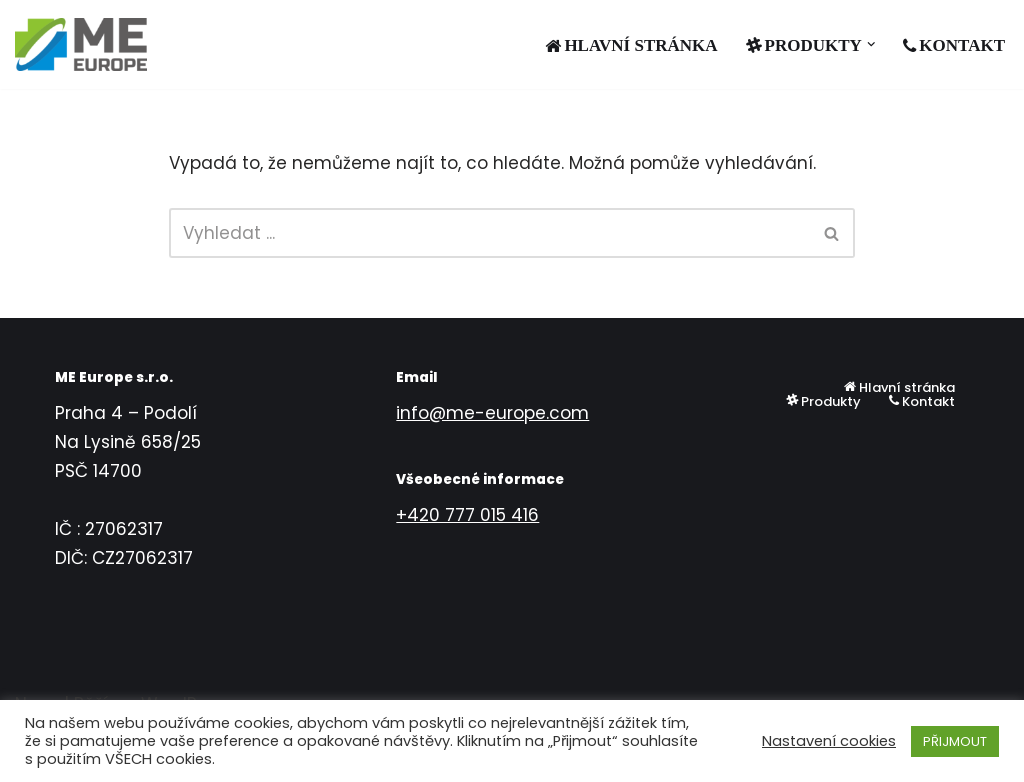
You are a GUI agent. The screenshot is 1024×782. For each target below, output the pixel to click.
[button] (871, 44)
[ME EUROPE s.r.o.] (81, 44)
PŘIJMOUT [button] (955, 741)
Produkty (823, 401)
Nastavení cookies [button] (829, 741)
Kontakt (954, 45)
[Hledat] (490, 233)
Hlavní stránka (631, 45)
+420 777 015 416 (467, 515)
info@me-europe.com (492, 413)
